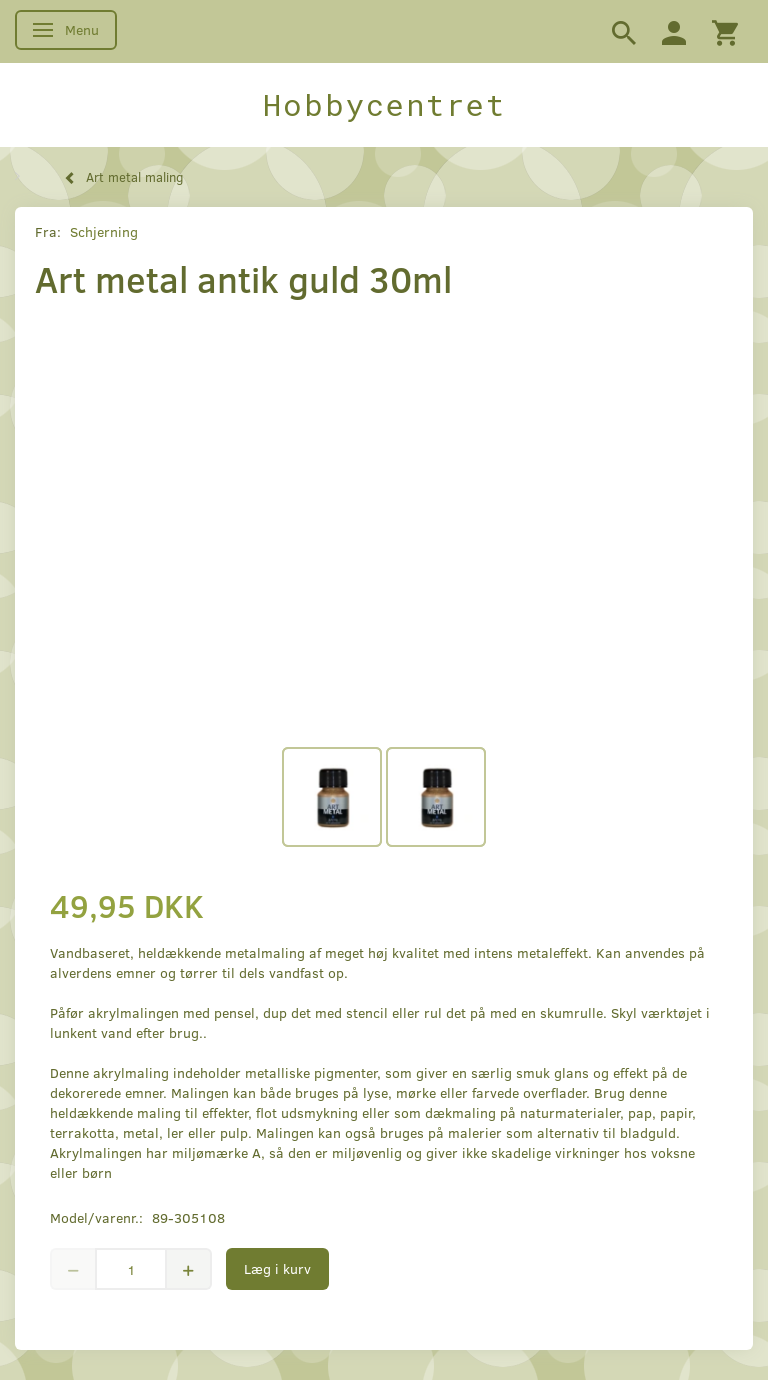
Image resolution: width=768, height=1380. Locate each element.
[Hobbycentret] (384, 105)
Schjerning (104, 231)
